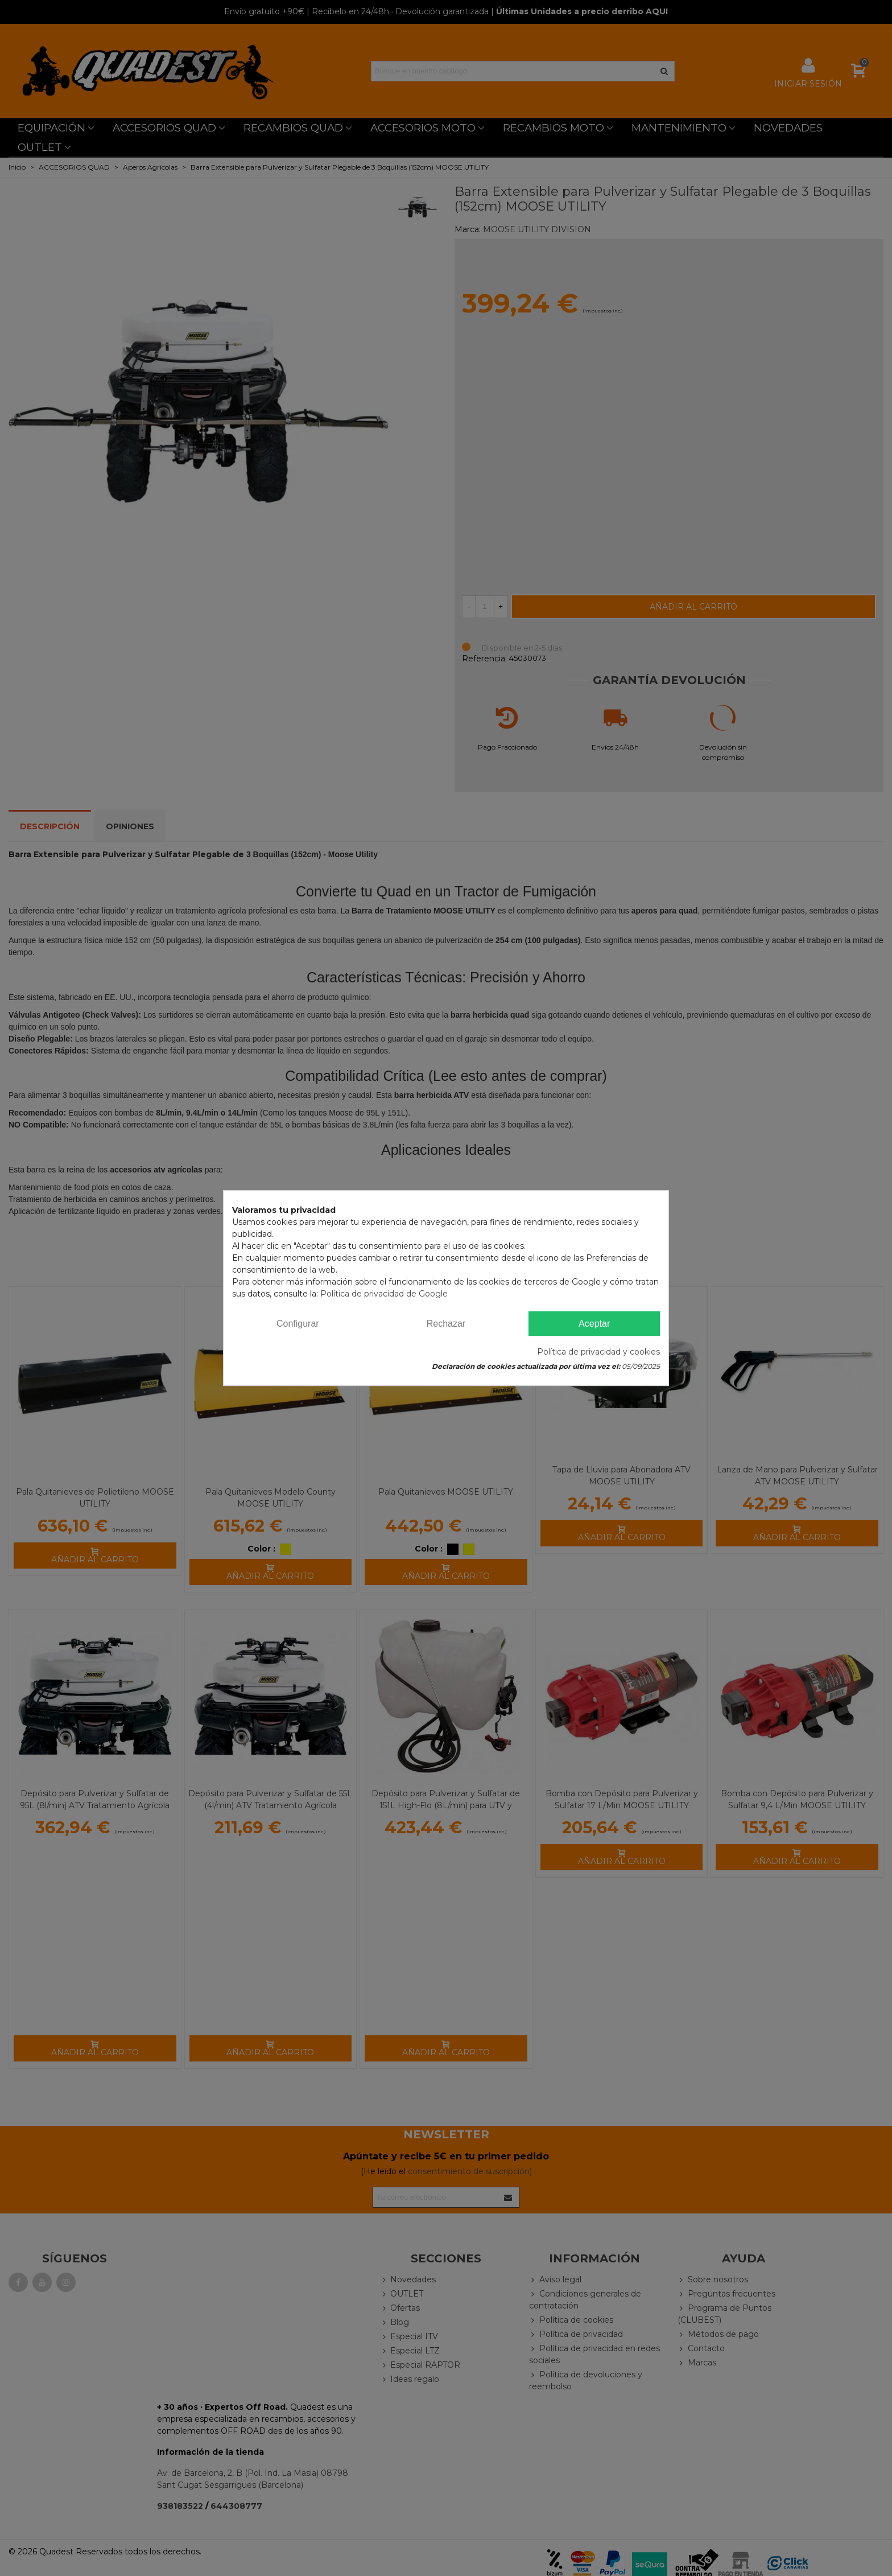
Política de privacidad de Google (384, 1294)
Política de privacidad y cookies (598, 1352)
